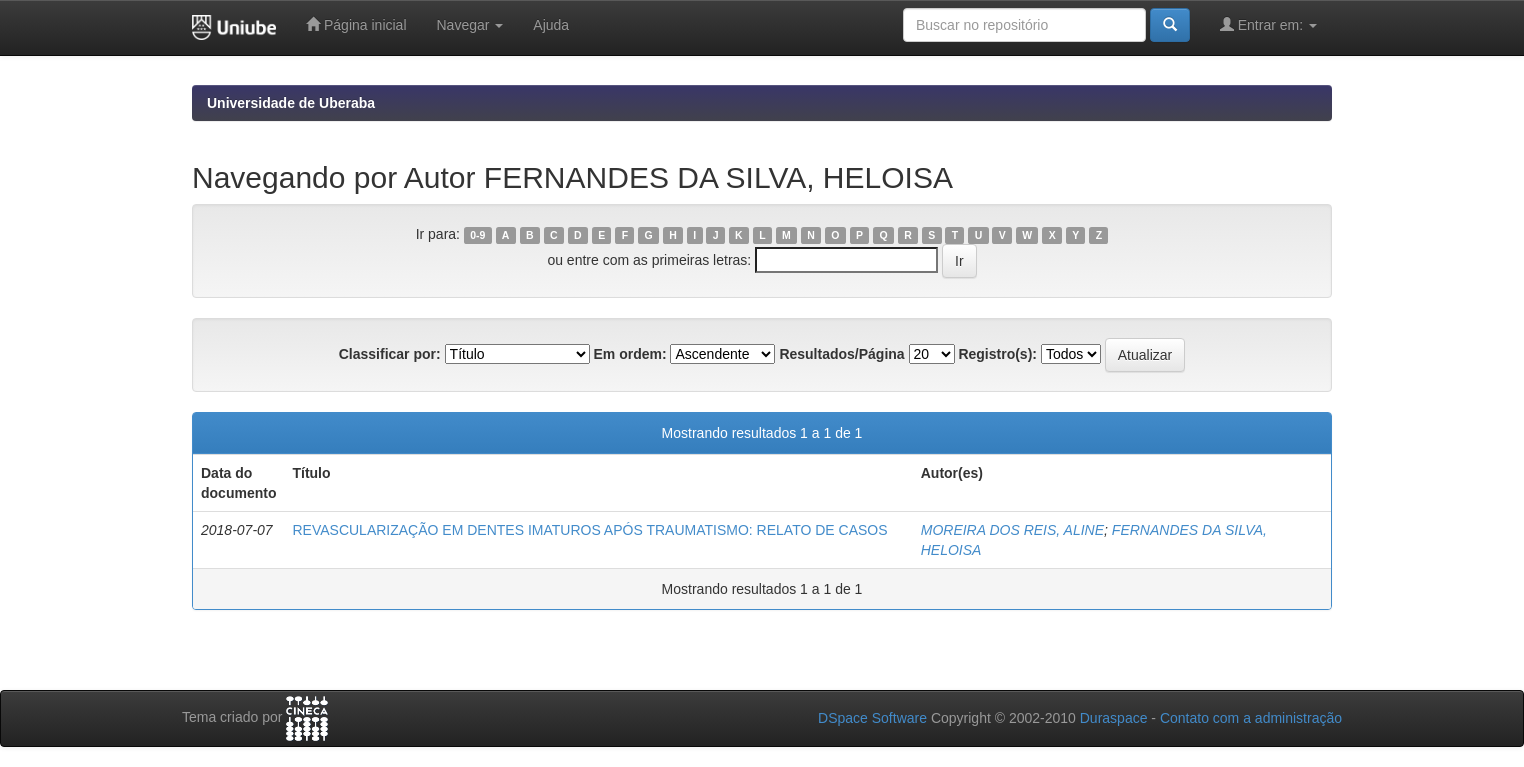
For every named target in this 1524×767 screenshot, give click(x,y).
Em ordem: (629, 354)
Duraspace (1114, 718)
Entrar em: (1268, 24)
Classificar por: (390, 354)
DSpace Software (872, 718)
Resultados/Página (841, 354)
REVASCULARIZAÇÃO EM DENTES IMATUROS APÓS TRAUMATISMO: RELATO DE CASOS (589, 530)
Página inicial (356, 24)
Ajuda (551, 25)
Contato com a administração (1251, 718)
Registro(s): (997, 354)
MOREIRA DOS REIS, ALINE (1012, 530)
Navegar (470, 25)
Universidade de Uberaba (291, 103)
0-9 (477, 235)
